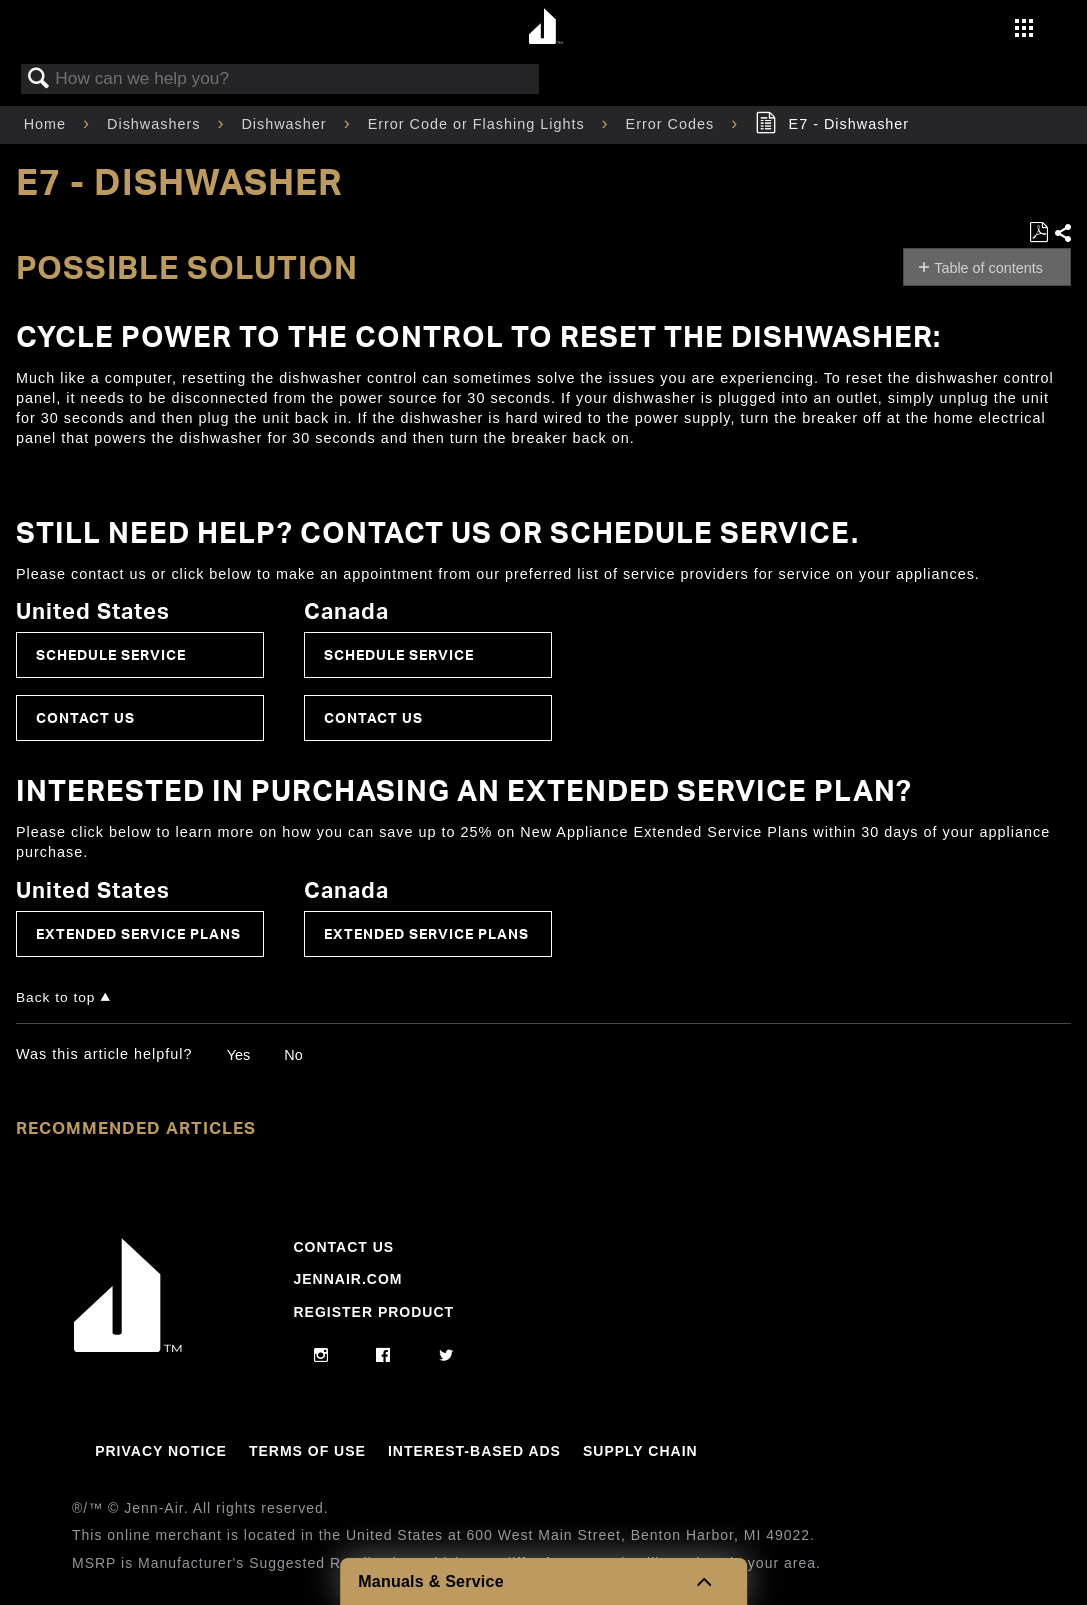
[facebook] (383, 1356)
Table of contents (988, 268)
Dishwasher (286, 124)
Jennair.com (347, 1279)
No (293, 1055)
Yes (238, 1055)
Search (39, 79)
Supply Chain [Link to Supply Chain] (640, 1451)
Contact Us (85, 717)
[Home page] (546, 27)
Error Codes (673, 124)
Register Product (373, 1312)
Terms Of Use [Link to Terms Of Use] (307, 1451)
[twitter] (446, 1356)
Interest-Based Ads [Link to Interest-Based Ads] (474, 1451)
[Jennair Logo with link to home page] (128, 1347)
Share (1062, 233)
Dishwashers (156, 124)
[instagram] (321, 1356)
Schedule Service (111, 654)
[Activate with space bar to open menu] (1024, 30)
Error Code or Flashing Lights (479, 124)
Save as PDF (1038, 232)
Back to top (55, 997)
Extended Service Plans (138, 933)
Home (47, 124)
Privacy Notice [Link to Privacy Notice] (161, 1451)
